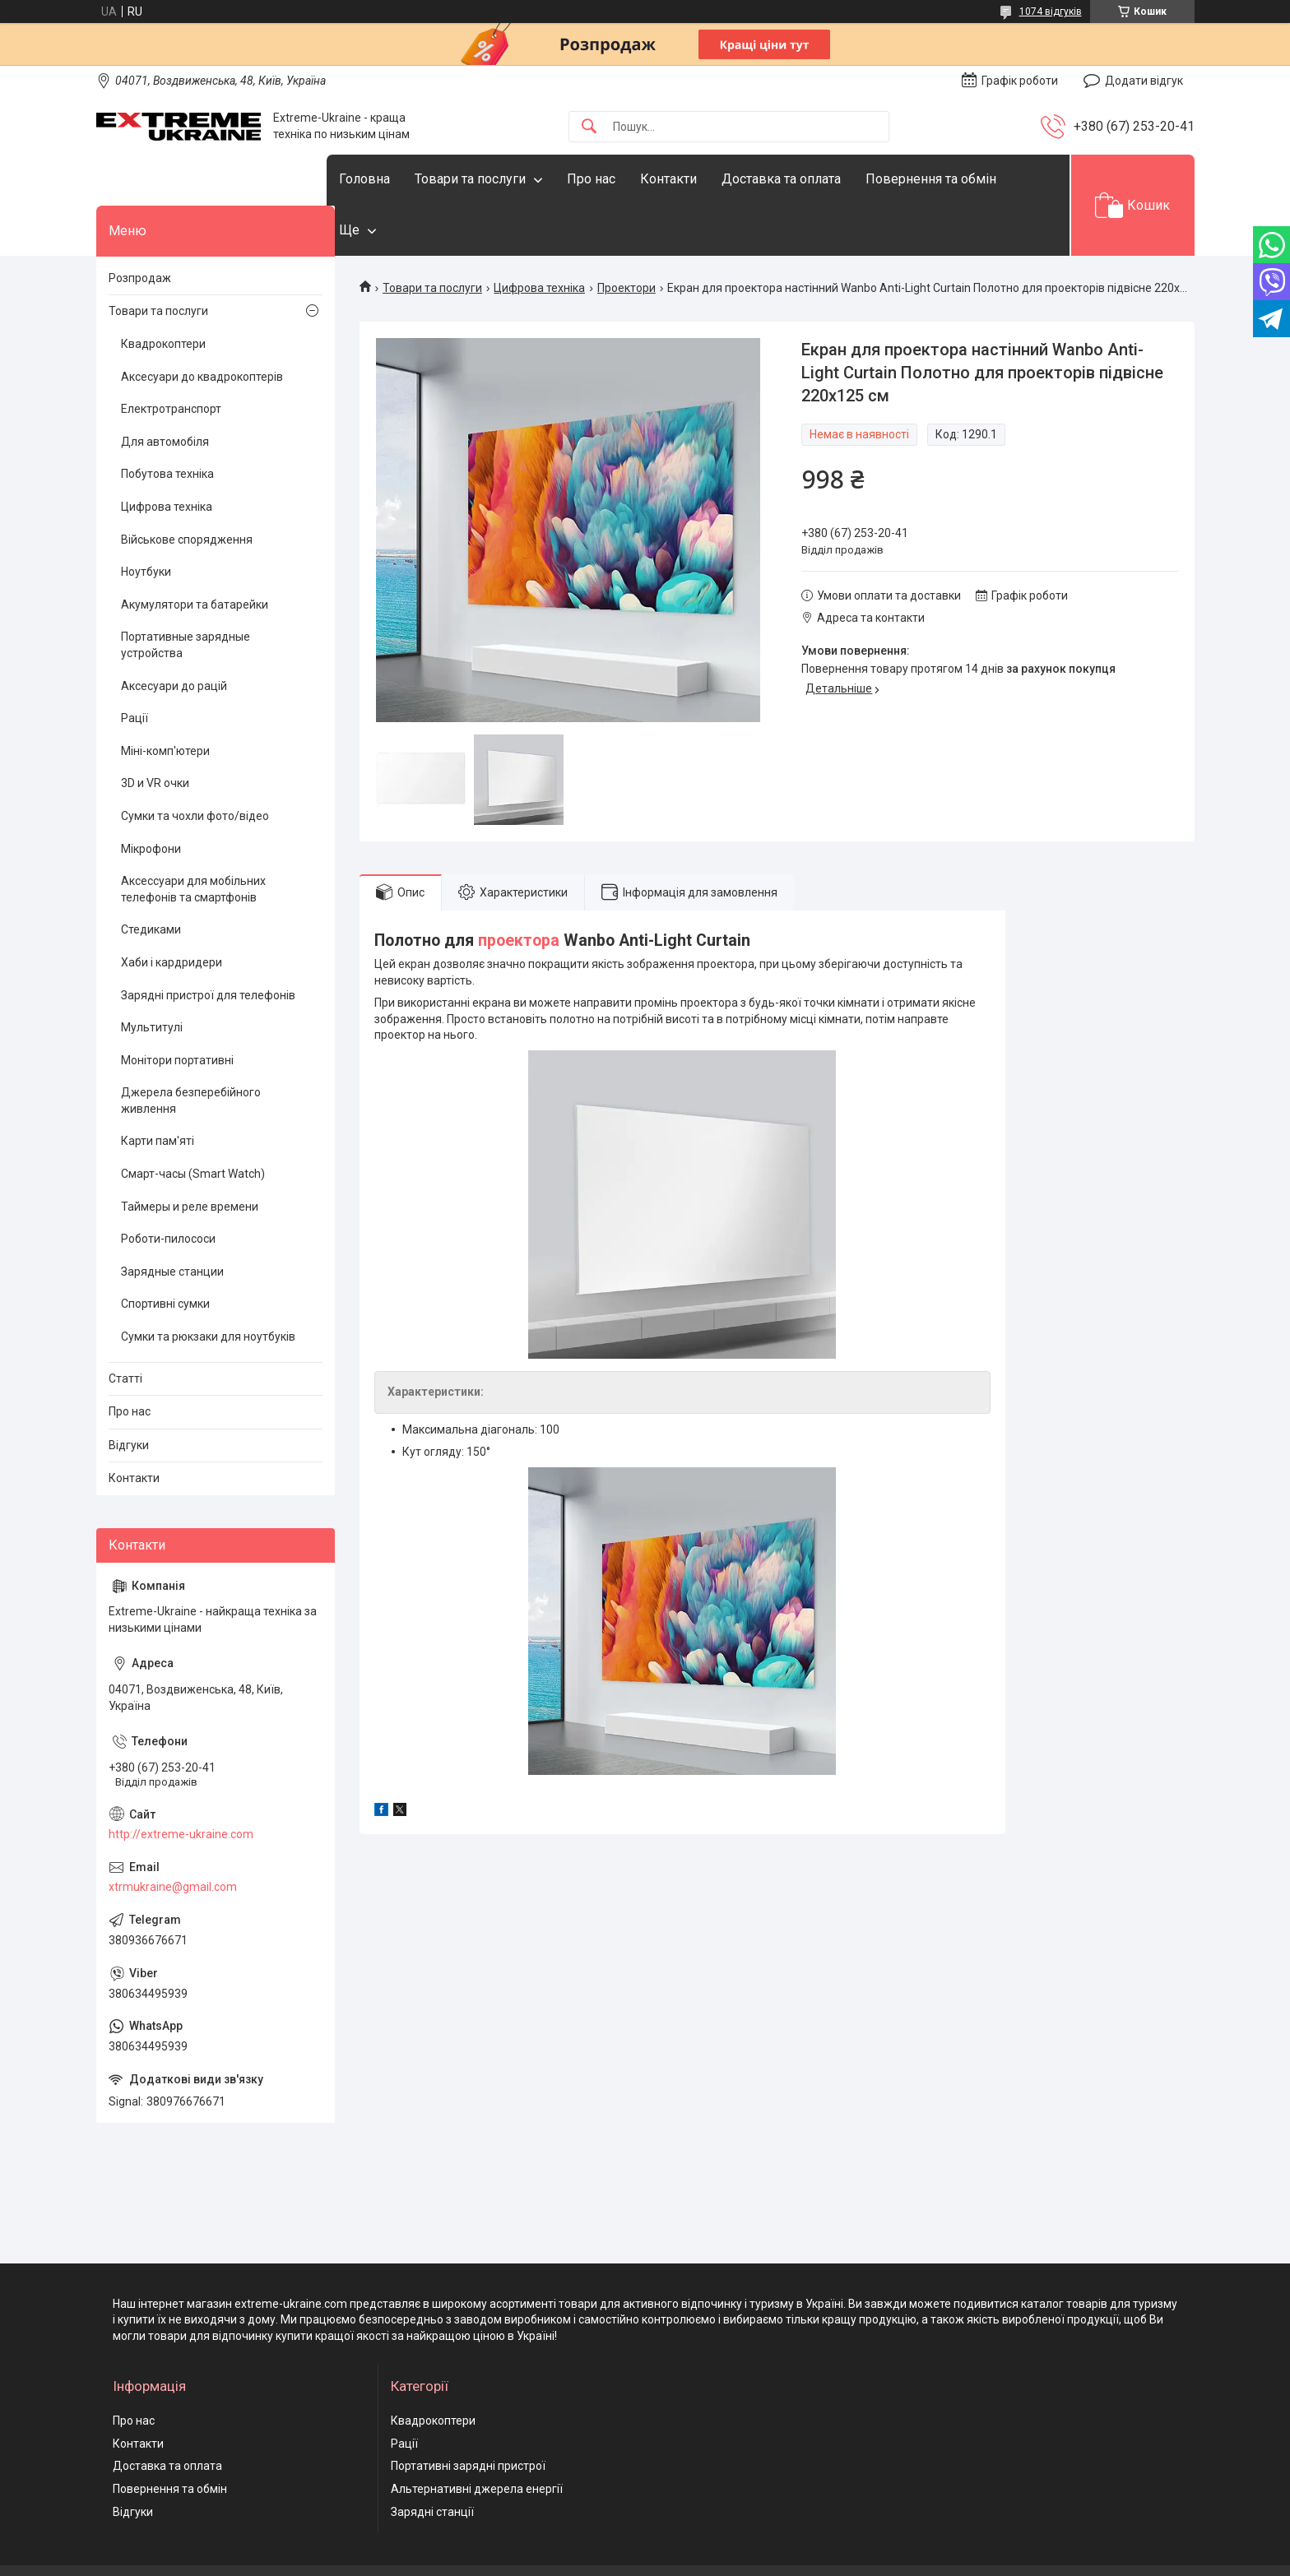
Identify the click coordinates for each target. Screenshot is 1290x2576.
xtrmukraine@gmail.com (173, 1836)
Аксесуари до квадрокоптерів (202, 325)
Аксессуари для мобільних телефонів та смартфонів (193, 839)
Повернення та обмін (170, 2438)
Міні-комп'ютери (165, 700)
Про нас (624, 179)
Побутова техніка (167, 423)
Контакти (701, 179)
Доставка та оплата (814, 179)
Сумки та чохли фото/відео (195, 765)
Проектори (626, 237)
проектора (518, 890)
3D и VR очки (155, 732)
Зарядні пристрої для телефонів (208, 944)
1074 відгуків (1050, 11)
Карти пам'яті (157, 1090)
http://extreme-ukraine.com (181, 1784)
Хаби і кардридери (171, 912)
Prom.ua (724, 2531)
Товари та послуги (503, 179)
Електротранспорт (171, 358)
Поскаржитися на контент (712, 2560)
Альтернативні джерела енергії (477, 2438)
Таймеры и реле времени (189, 1155)
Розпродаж (140, 227)
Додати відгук (1144, 80)
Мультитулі (152, 977)
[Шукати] (589, 127)
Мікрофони (151, 797)
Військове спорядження (187, 488)
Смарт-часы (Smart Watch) (193, 1123)
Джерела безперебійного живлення (191, 1050)
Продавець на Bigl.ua (645, 2545)
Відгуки (129, 1394)
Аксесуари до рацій (174, 635)
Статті (125, 1327)
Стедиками (151, 879)
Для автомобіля (165, 390)
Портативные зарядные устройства (185, 594)
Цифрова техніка (539, 237)
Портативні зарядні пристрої (468, 2415)
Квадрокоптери (163, 293)
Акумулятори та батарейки (194, 553)
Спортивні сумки (165, 1253)
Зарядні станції (432, 2460)
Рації (134, 667)
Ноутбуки (146, 521)
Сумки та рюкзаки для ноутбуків (208, 1286)
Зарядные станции (172, 1220)
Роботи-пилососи (168, 1188)
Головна (397, 179)
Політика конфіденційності (844, 2560)
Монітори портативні (177, 1009)
